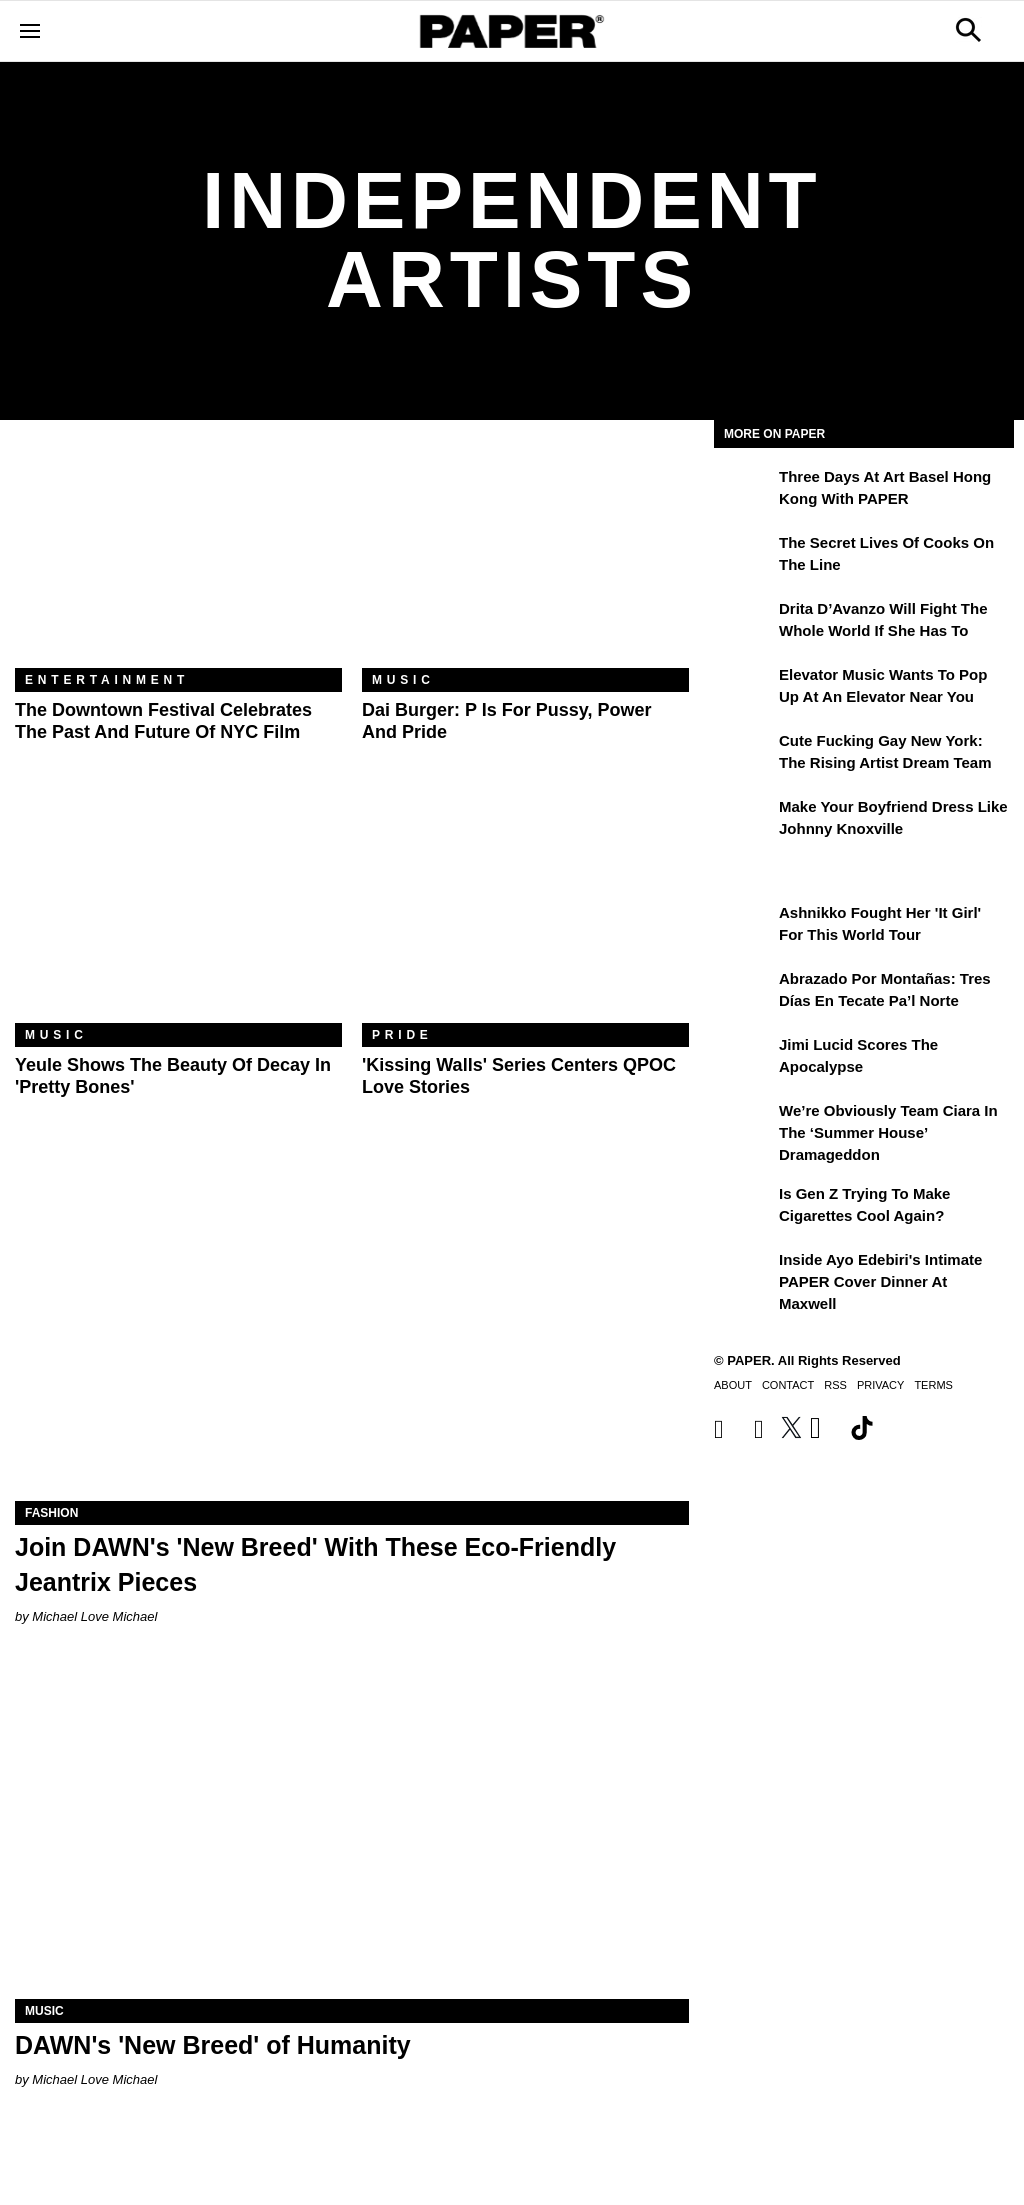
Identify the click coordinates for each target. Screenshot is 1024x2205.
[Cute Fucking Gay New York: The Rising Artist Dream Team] (744, 755)
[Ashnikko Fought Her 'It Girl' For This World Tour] (744, 927)
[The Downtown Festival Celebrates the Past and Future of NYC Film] (178, 559)
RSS (835, 1385)
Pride (402, 1035)
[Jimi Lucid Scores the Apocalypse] (744, 1059)
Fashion (51, 1513)
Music (403, 680)
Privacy (880, 1385)
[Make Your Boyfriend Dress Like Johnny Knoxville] (744, 821)
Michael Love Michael (94, 1616)
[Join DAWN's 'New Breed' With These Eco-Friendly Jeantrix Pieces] (352, 1332)
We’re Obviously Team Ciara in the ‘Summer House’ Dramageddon (888, 1133)
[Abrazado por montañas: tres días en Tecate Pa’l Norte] (744, 993)
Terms (933, 1385)
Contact (788, 1385)
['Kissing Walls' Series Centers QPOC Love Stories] (525, 914)
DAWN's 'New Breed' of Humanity (213, 2045)
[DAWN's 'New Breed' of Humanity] (352, 1830)
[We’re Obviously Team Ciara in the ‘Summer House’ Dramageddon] (744, 1125)
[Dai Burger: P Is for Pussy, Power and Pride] (525, 559)
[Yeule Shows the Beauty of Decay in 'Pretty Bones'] (178, 914)
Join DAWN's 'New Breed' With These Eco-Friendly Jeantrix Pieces (315, 1564)
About (733, 1385)
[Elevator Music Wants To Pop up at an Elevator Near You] (744, 689)
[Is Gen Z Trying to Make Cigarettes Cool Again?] (744, 1208)
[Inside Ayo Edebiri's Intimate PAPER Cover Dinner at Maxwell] (744, 1274)
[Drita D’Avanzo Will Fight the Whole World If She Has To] (744, 623)
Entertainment (107, 680)
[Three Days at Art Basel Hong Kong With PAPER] (744, 491)
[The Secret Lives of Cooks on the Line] (744, 557)
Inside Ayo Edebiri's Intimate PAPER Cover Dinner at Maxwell (880, 1282)
